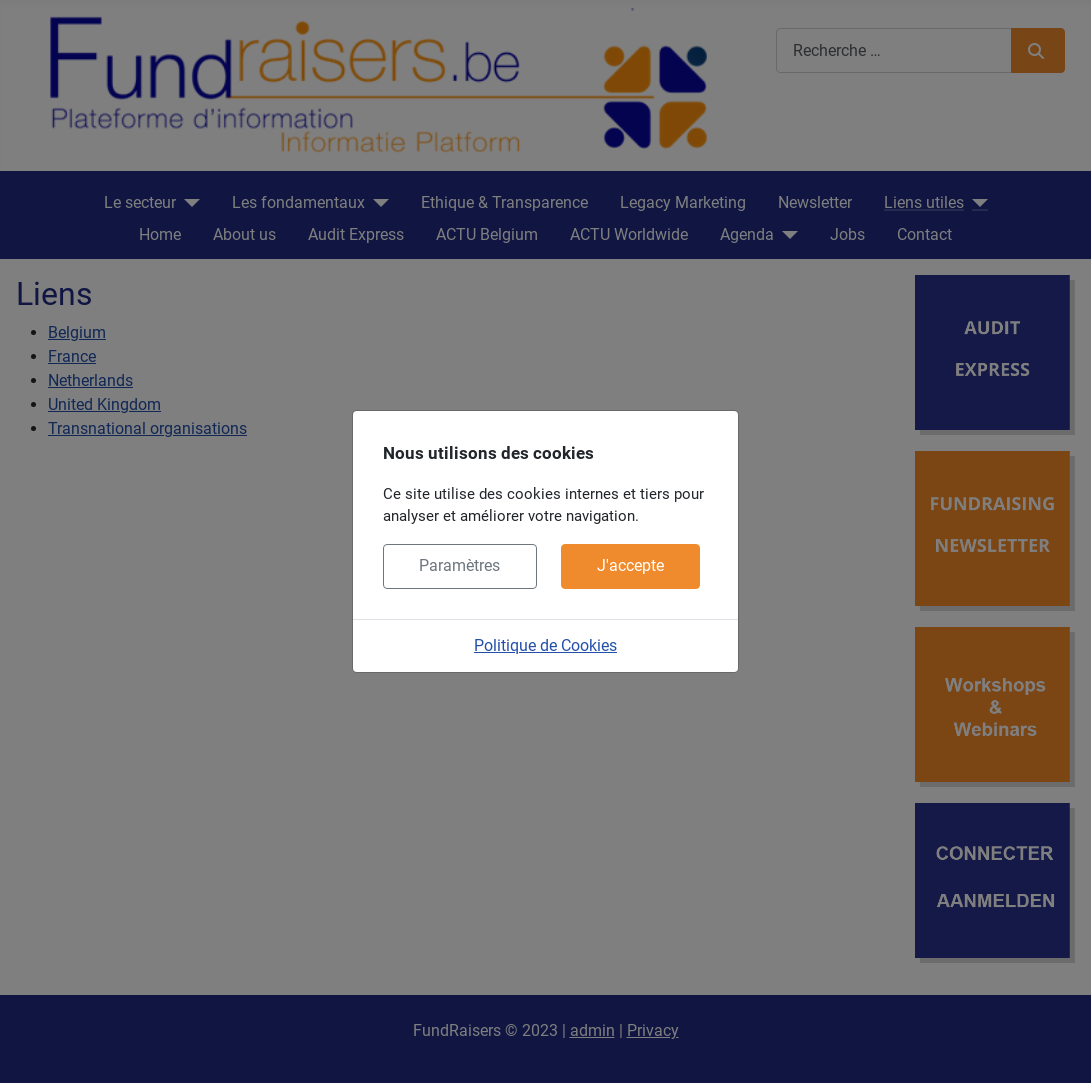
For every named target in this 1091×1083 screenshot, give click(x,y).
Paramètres (459, 565)
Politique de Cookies (545, 645)
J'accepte (630, 565)
